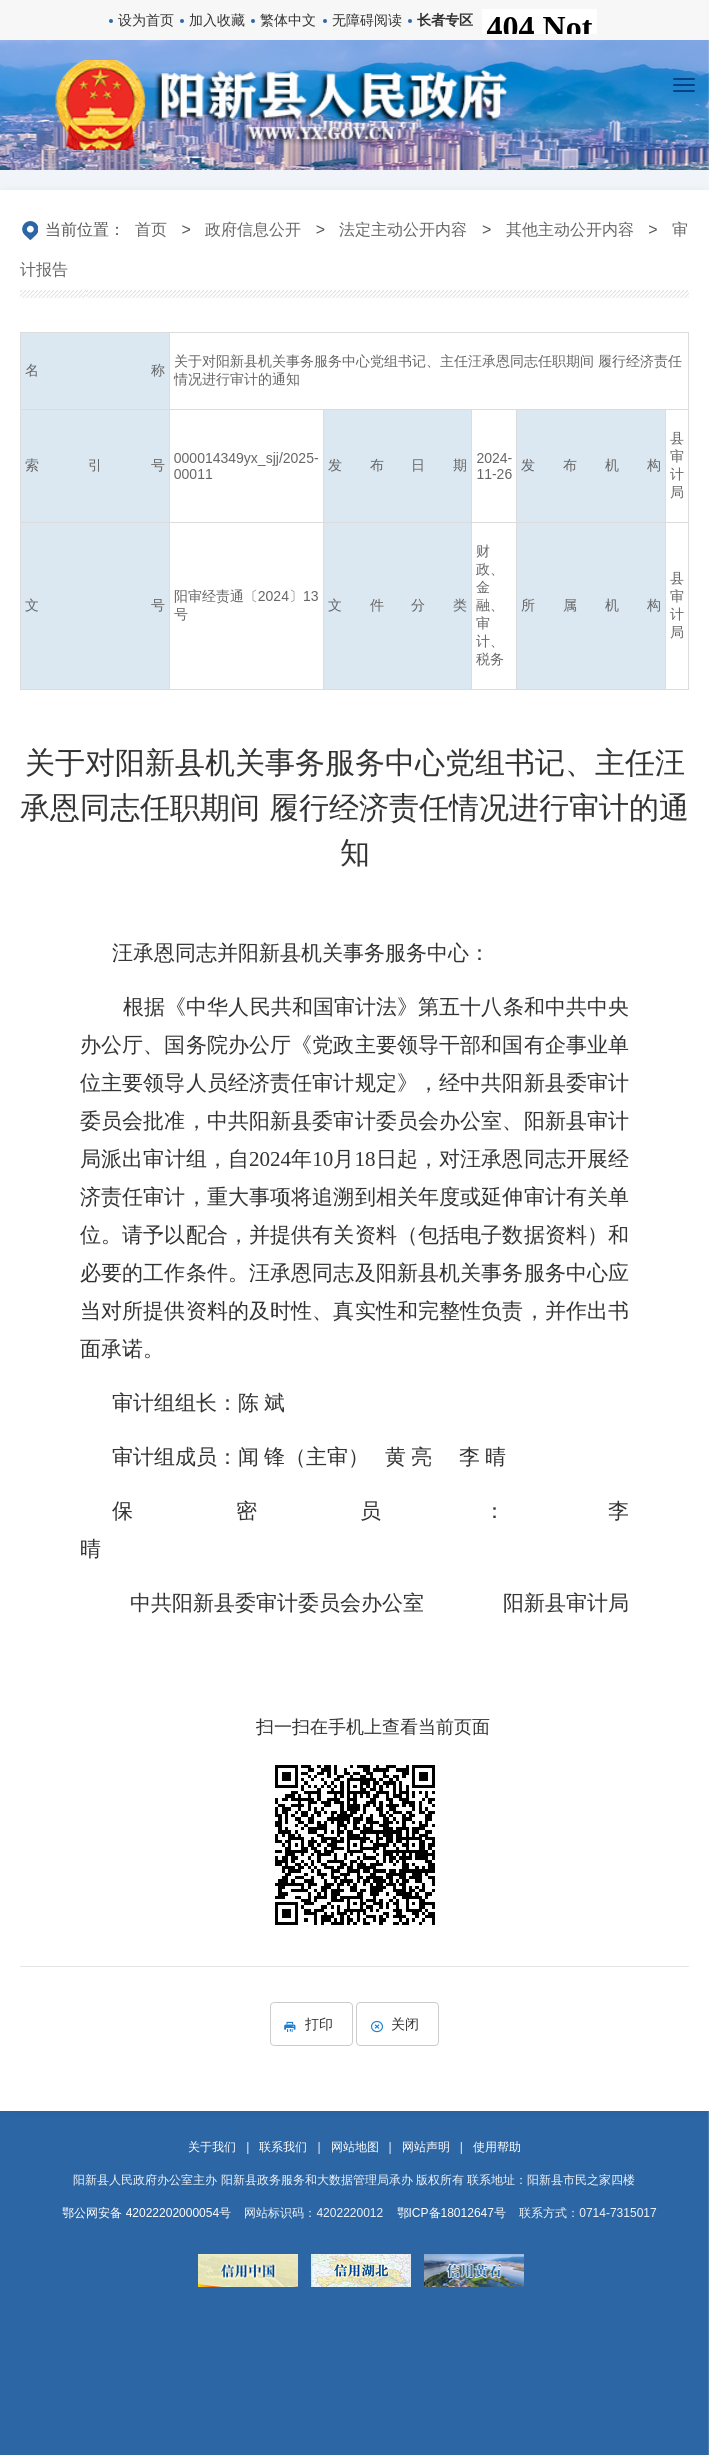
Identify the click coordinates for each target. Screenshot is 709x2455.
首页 (151, 229)
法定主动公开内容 (403, 229)
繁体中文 (288, 20)
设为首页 (146, 20)
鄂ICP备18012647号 (451, 2213)
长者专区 (445, 20)
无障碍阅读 (367, 20)
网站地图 (355, 2147)
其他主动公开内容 (570, 229)
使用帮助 (497, 2147)
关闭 (397, 2024)
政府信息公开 (253, 229)
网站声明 (426, 2147)
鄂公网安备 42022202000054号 (146, 2213)
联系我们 (283, 2147)
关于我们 (212, 2147)
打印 (311, 2024)
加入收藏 (217, 20)
